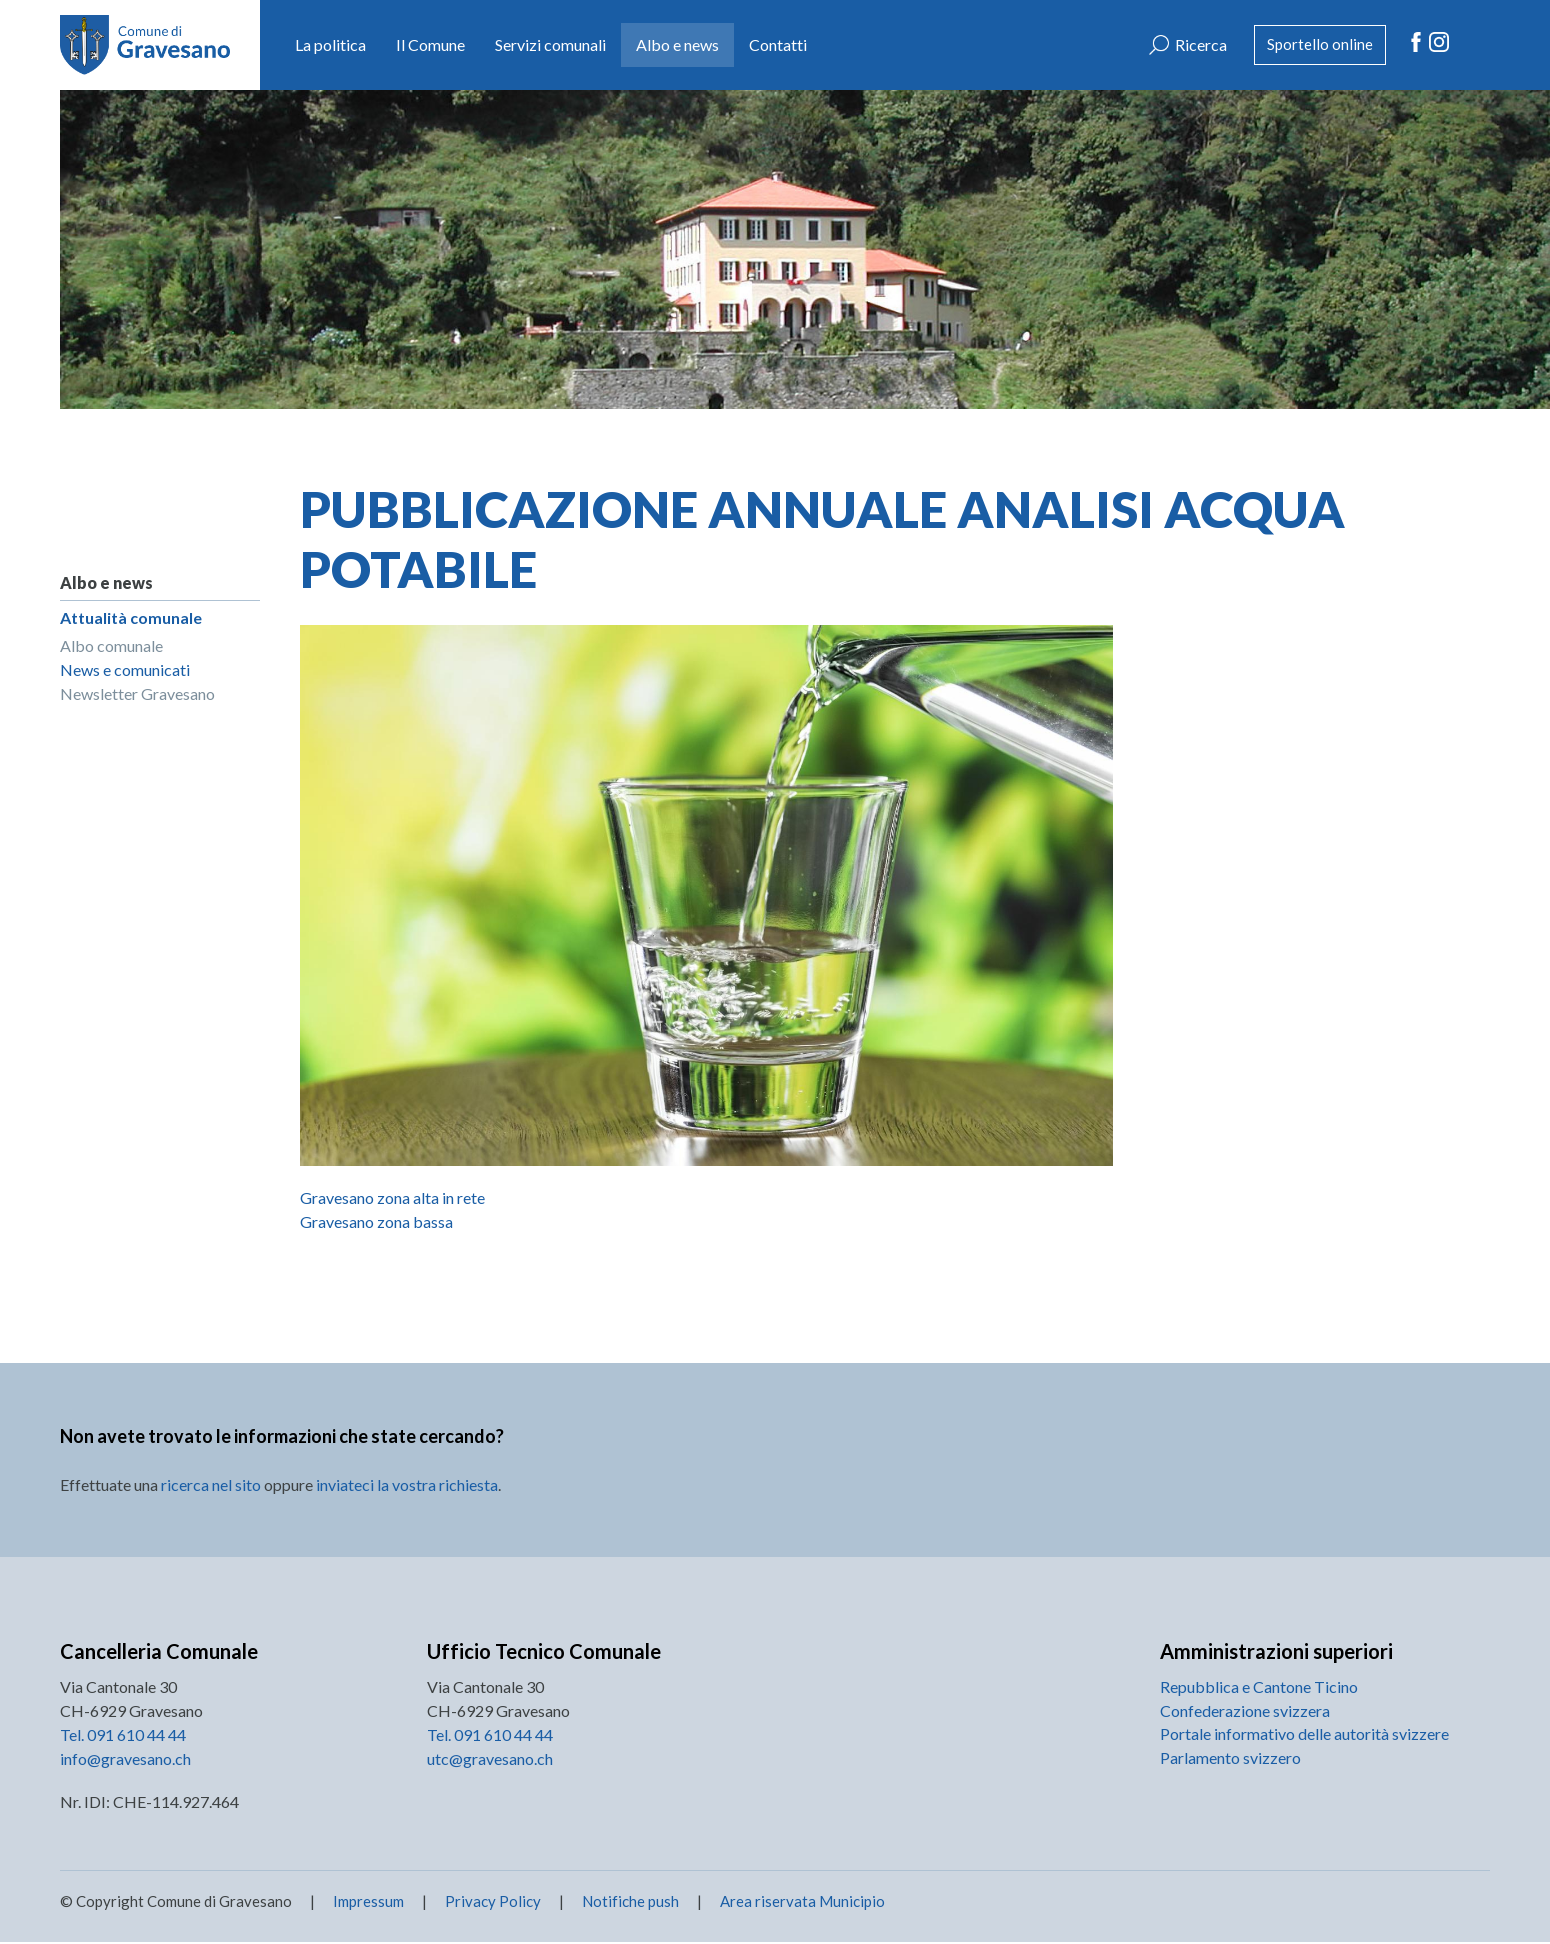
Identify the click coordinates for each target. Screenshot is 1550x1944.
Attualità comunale (131, 617)
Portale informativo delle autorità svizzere (1304, 1735)
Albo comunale (111, 646)
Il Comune (430, 44)
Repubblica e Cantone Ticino (1259, 1687)
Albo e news (677, 44)
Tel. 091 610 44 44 (123, 1735)
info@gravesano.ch (125, 1759)
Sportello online (1315, 44)
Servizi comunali (550, 44)
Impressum (368, 1903)
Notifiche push (629, 1903)
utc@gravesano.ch (490, 1759)
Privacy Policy (493, 1903)
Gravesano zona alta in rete (392, 1197)
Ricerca (1191, 44)
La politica (330, 44)
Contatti (778, 44)
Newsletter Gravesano (137, 694)
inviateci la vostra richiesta (407, 1485)
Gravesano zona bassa (376, 1221)
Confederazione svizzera (1245, 1711)
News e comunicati (125, 670)
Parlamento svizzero (1230, 1759)
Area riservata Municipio (801, 1903)
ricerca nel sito (211, 1485)
